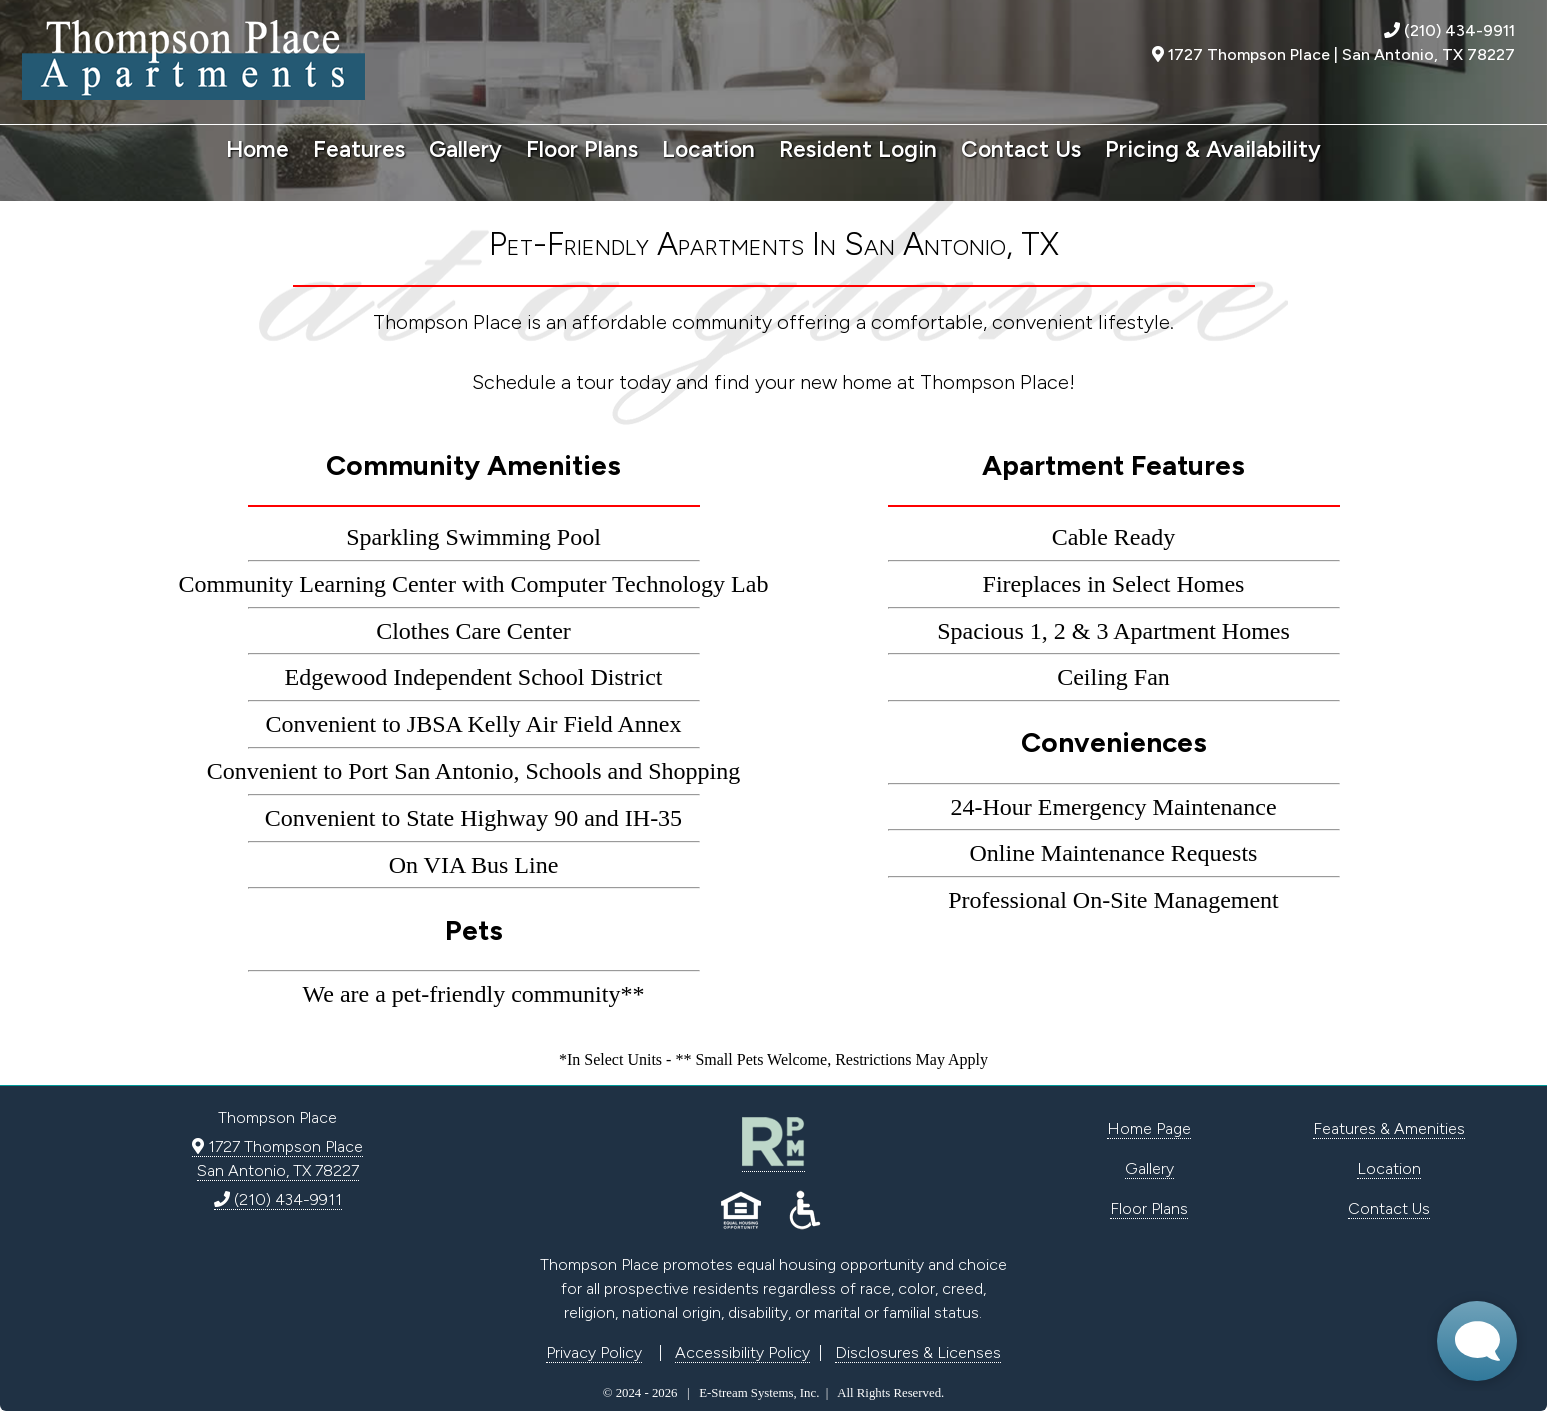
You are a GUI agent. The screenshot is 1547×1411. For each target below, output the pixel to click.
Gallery (465, 149)
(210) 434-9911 (1449, 30)
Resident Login (858, 149)
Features (359, 149)
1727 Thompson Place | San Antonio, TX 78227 (1333, 54)
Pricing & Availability (1213, 149)
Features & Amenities (1389, 1128)
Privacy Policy (594, 1352)
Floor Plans (582, 149)
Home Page (1149, 1128)
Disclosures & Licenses (918, 1352)
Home (257, 149)
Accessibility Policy (742, 1352)
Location (708, 149)
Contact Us (1021, 149)
